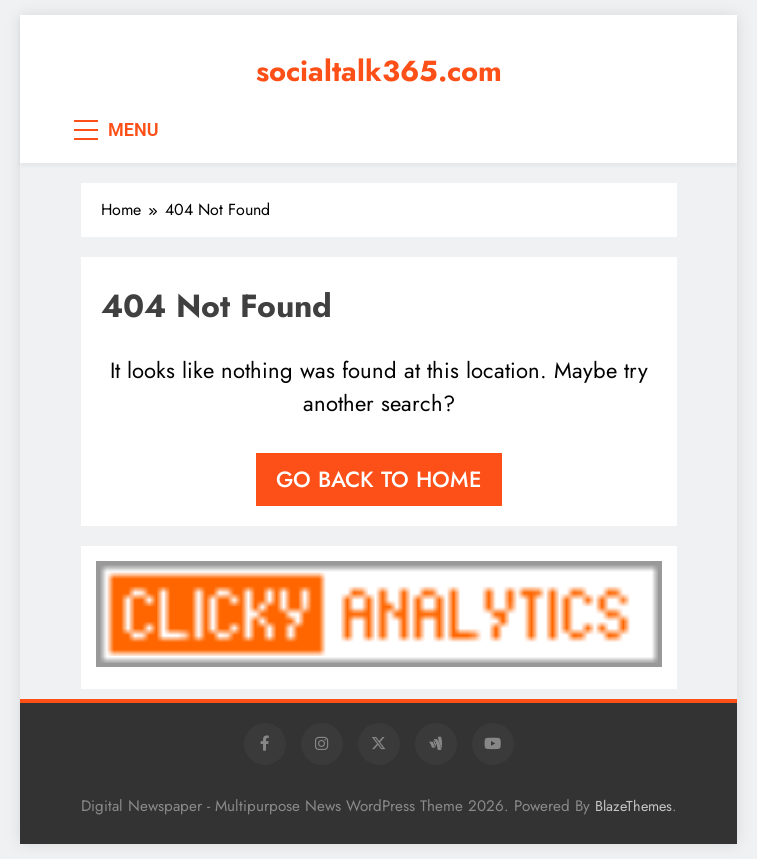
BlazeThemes (633, 806)
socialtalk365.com (379, 71)
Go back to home (379, 479)
